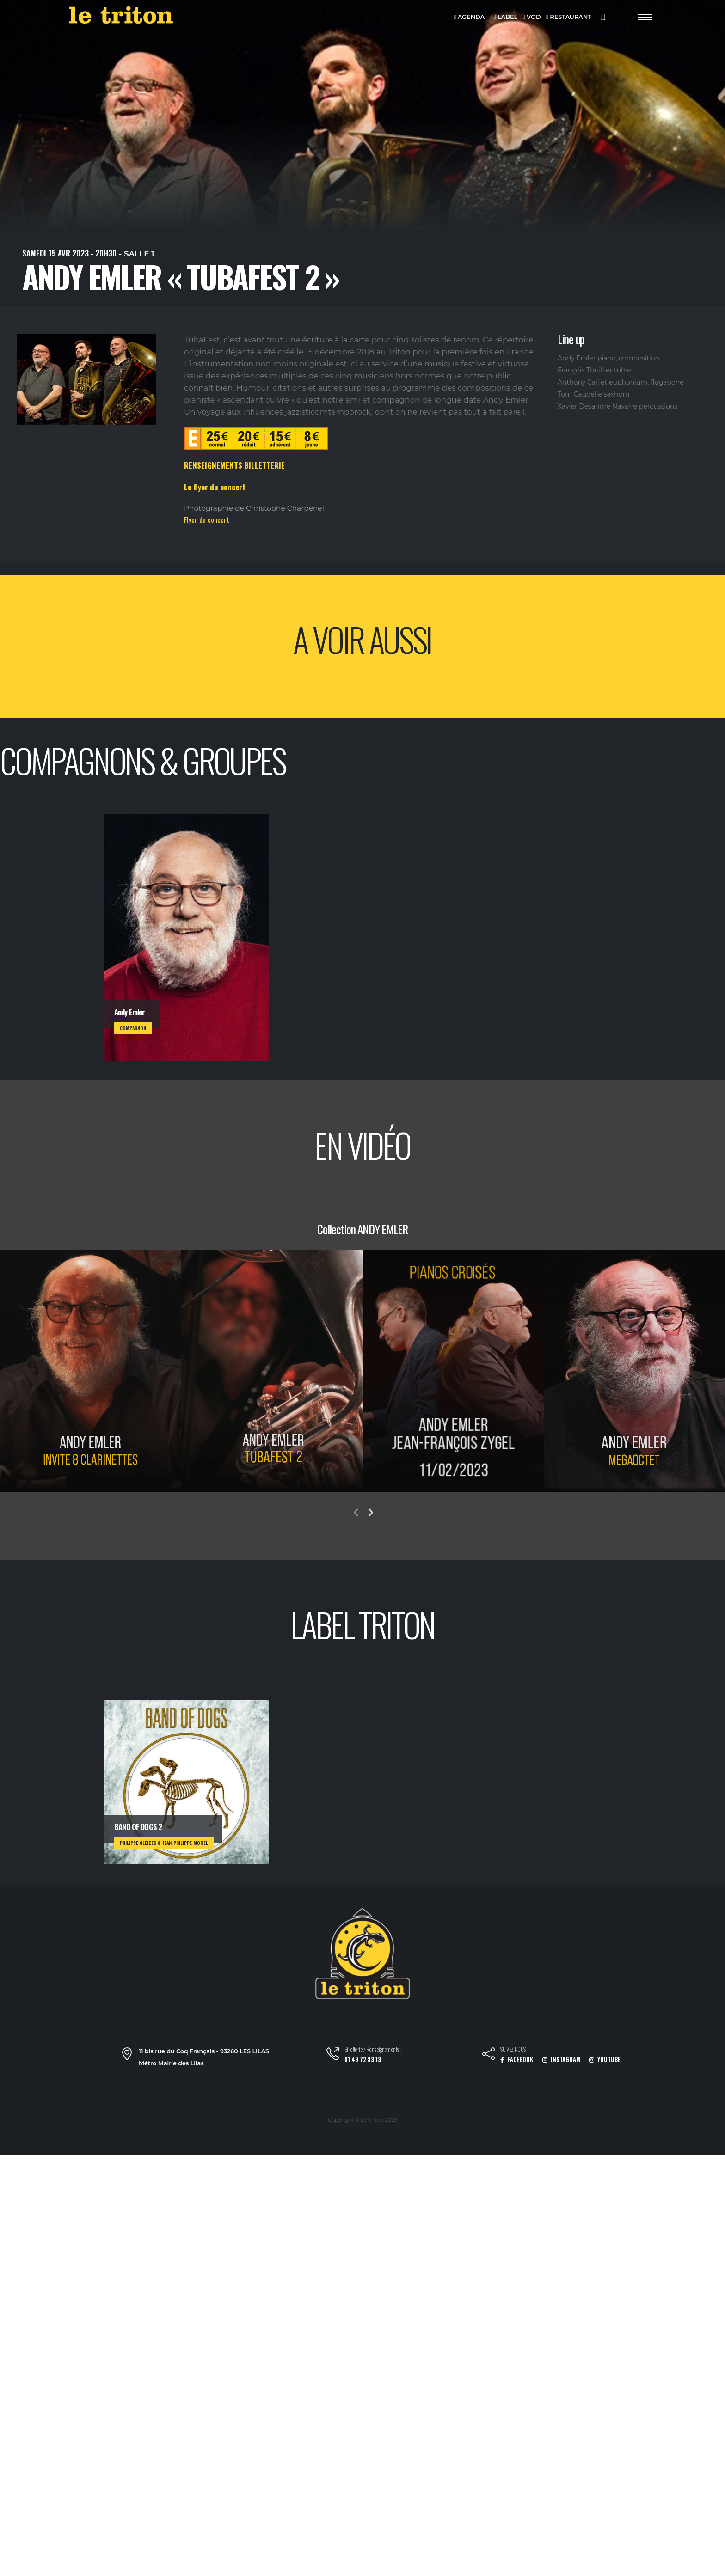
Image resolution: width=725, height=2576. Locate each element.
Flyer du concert (206, 519)
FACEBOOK (516, 2059)
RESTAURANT (568, 17)
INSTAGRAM (561, 2059)
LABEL (505, 17)
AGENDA (469, 17)
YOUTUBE (605, 2059)
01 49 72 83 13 (362, 2059)
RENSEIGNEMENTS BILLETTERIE (234, 465)
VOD (532, 17)
